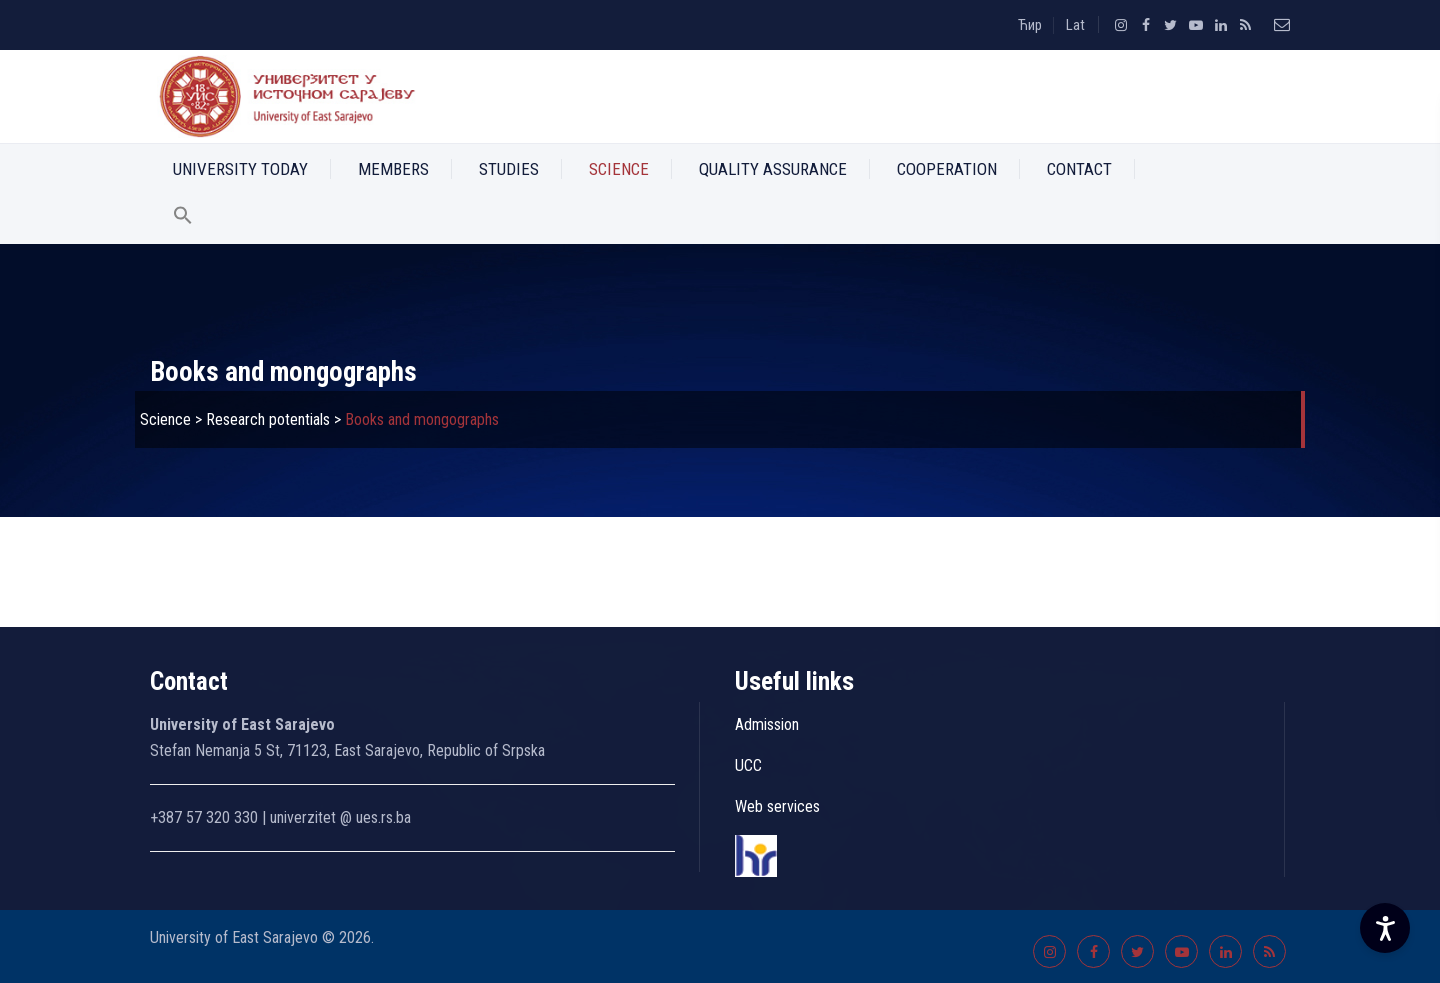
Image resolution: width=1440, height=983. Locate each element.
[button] (183, 219)
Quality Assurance (773, 169)
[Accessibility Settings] (1385, 928)
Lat (1075, 25)
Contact (1079, 169)
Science (619, 169)
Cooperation (947, 169)
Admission (767, 724)
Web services (777, 806)
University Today (240, 169)
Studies (509, 169)
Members (393, 169)
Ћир (1030, 25)
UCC (748, 765)
